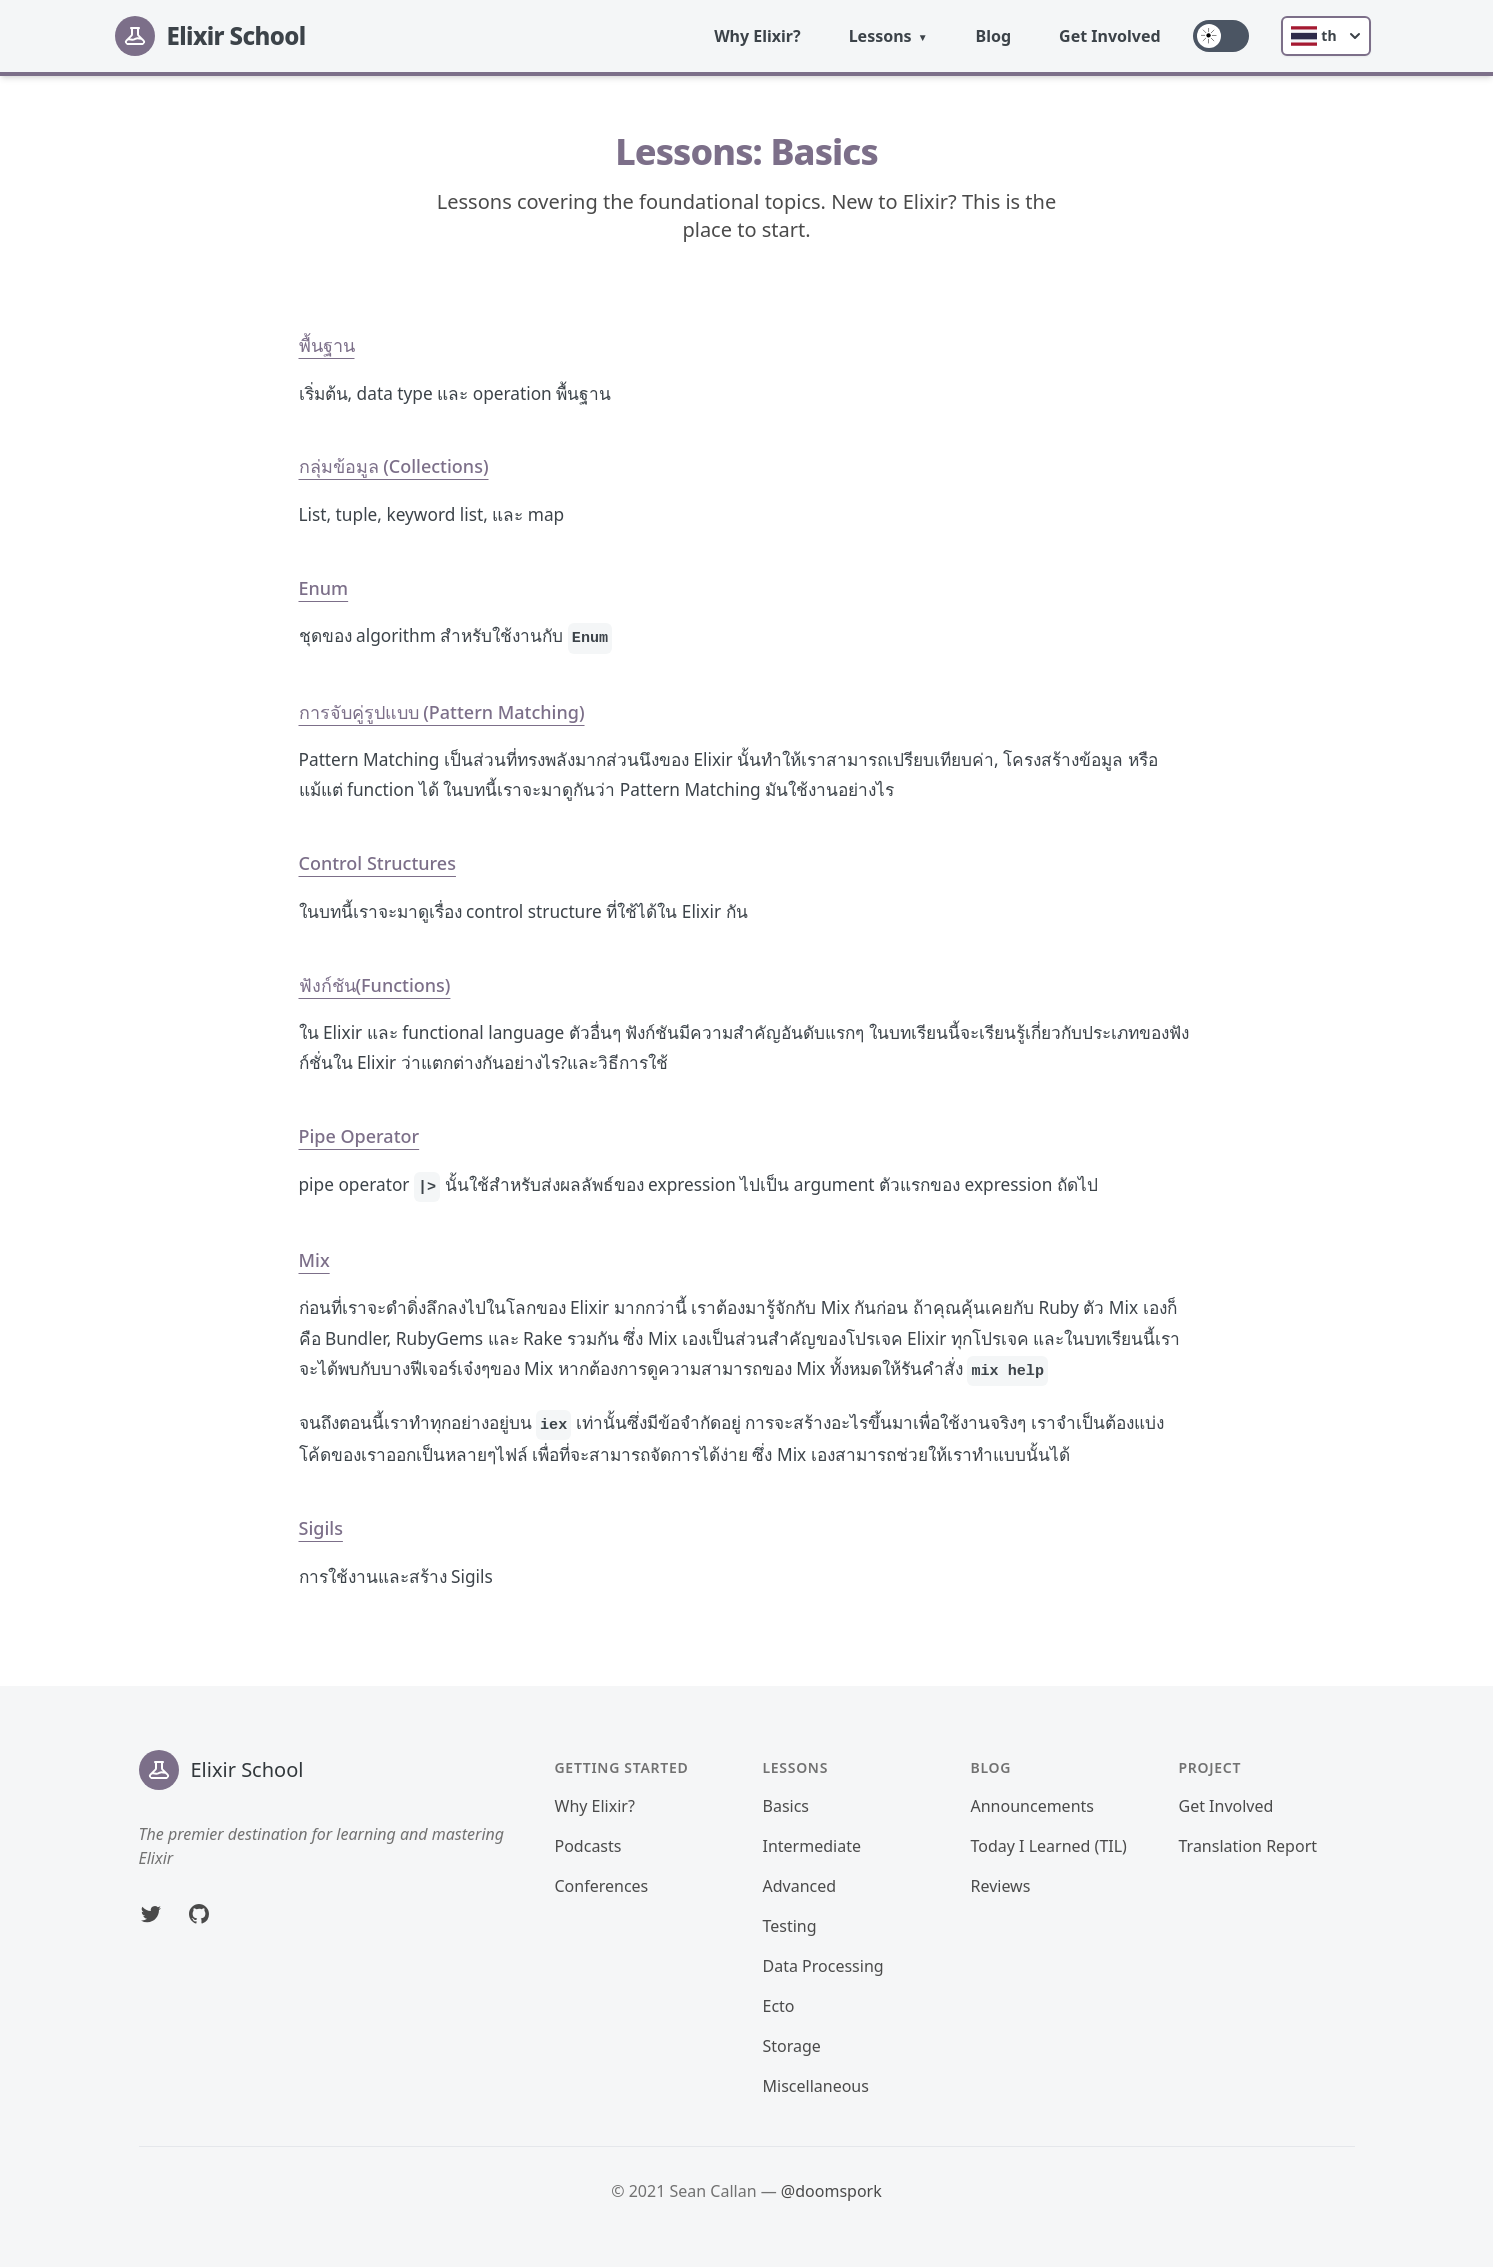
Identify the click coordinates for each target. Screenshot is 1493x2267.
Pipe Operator (359, 1136)
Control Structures (377, 863)
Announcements (1032, 1806)
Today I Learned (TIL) (1049, 1846)
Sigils (321, 1528)
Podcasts (588, 1846)
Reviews (1001, 1886)
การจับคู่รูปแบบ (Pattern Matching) (442, 712)
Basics (786, 1806)
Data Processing (823, 1966)
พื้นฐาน (327, 345)
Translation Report (1248, 1846)
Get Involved (1110, 36)
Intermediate (812, 1846)
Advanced (800, 1886)
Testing (790, 1926)
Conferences (602, 1886)
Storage (792, 2046)
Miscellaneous (816, 2086)
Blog (994, 36)
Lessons (880, 36)
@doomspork (831, 2191)
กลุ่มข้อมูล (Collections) (394, 466)
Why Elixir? (757, 36)
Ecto (779, 2006)
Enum (324, 588)
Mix (314, 1260)
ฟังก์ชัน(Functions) (375, 985)
